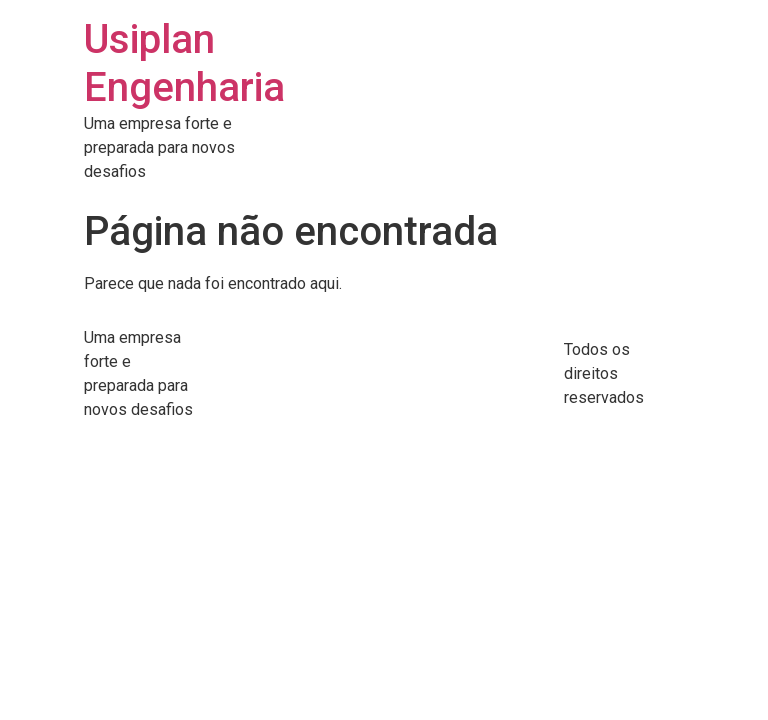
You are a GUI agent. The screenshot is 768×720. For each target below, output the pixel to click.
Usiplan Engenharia (184, 63)
